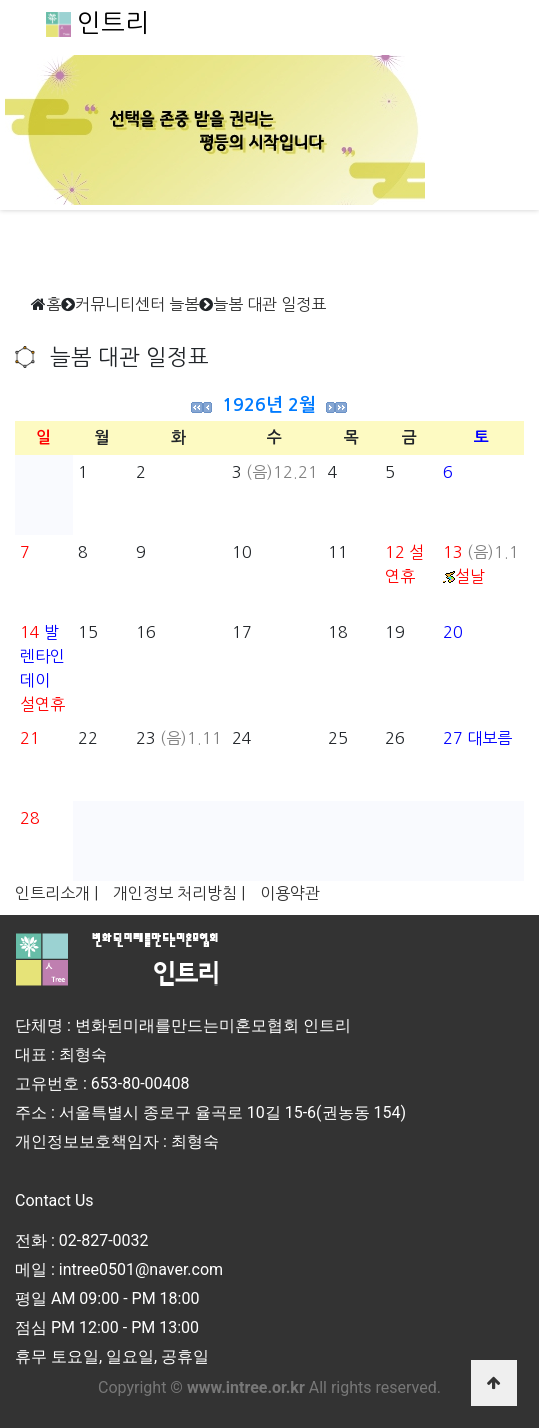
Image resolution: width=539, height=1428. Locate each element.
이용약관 (290, 893)
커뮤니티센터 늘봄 (137, 304)
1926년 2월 (269, 405)
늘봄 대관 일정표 (269, 304)
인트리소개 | (56, 893)
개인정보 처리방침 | (179, 893)
